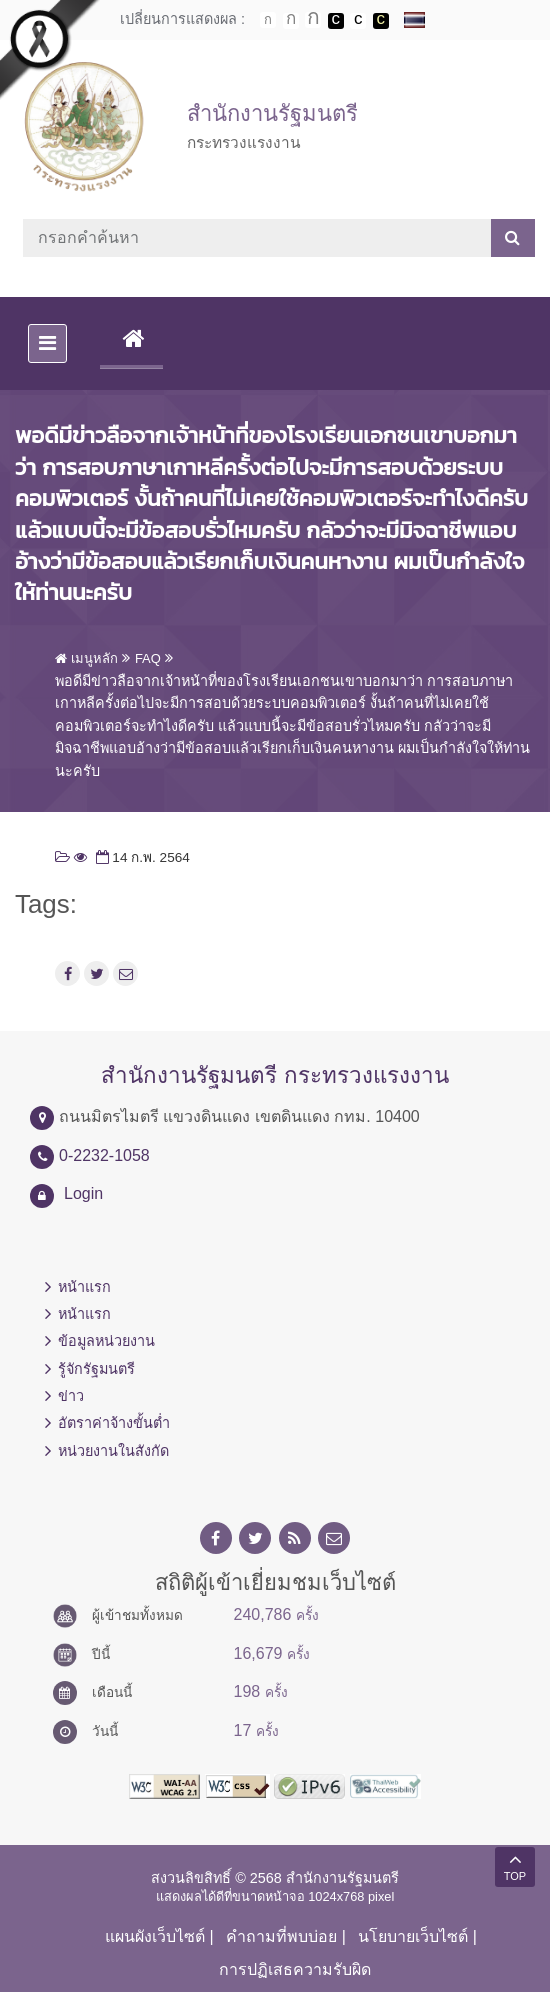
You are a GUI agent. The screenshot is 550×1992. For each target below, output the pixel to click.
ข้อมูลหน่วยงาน (106, 1341)
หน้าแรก (84, 1287)
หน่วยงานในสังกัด (113, 1451)
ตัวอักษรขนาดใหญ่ (313, 20)
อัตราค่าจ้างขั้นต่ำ (114, 1423)
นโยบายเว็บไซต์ (413, 1936)
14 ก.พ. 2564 (141, 857)
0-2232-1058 (104, 1155)
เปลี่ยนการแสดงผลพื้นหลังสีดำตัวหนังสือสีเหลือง (381, 21)
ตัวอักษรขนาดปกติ (268, 20)
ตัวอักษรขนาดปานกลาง (291, 21)
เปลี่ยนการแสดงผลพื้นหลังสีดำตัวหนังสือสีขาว (336, 21)
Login (83, 1193)
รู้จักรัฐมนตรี (96, 1369)
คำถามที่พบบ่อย (281, 1936)
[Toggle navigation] (47, 343)
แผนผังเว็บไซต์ (155, 1936)
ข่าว (71, 1396)
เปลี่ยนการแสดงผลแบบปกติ (358, 21)
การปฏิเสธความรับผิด (295, 1969)
